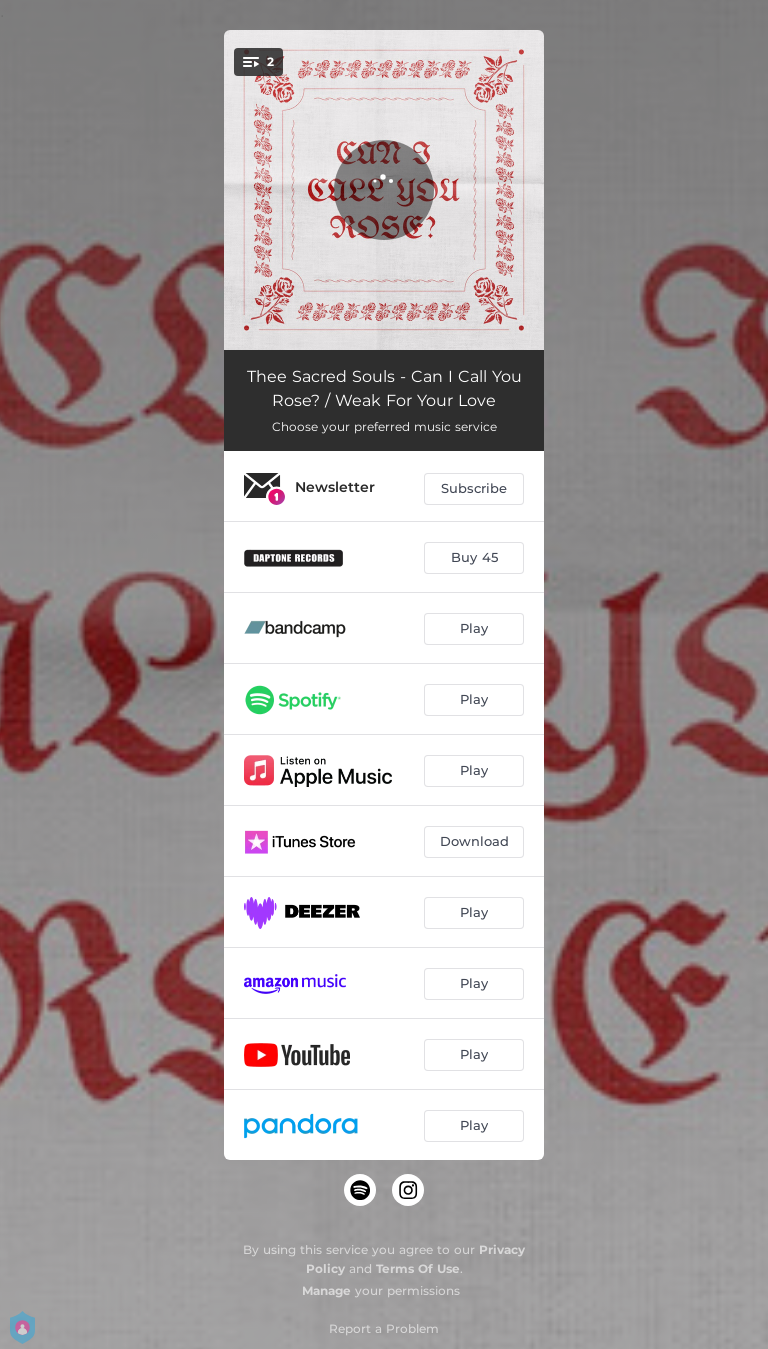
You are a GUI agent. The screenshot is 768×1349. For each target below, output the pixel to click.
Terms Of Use (418, 1268)
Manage (326, 1290)
